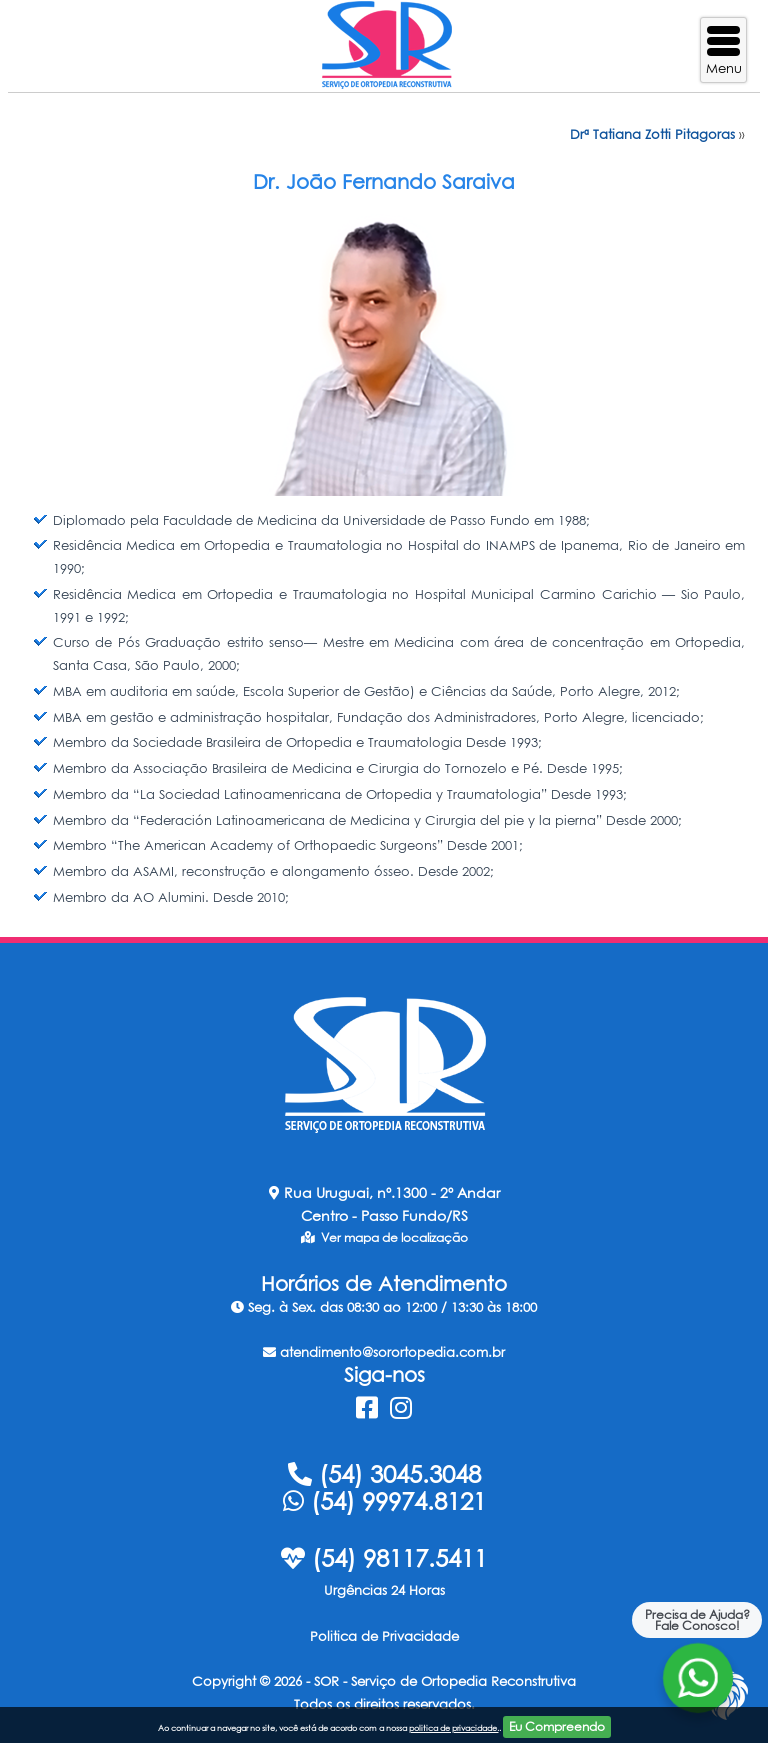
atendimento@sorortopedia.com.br (384, 1352)
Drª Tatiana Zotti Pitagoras (652, 134)
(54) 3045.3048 (384, 1474)
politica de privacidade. (454, 1728)
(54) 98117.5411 (384, 1558)
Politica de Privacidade (384, 1636)
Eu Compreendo (557, 1726)
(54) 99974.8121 (384, 1501)
